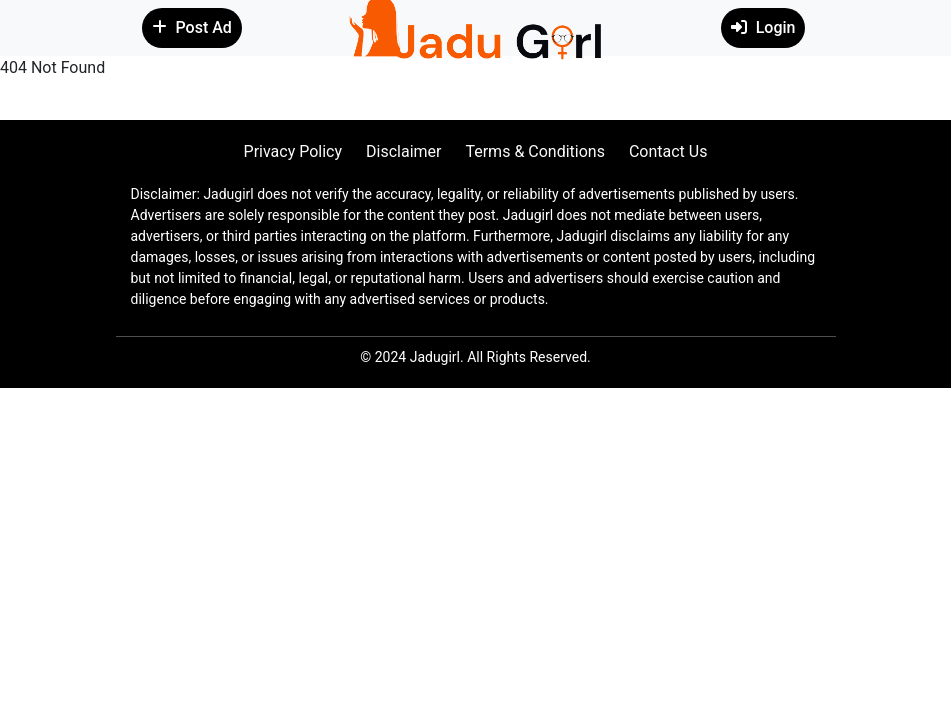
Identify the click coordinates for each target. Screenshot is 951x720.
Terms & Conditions (535, 151)
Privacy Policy (293, 151)
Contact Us (668, 151)
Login (763, 27)
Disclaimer (403, 151)
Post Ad (192, 27)
